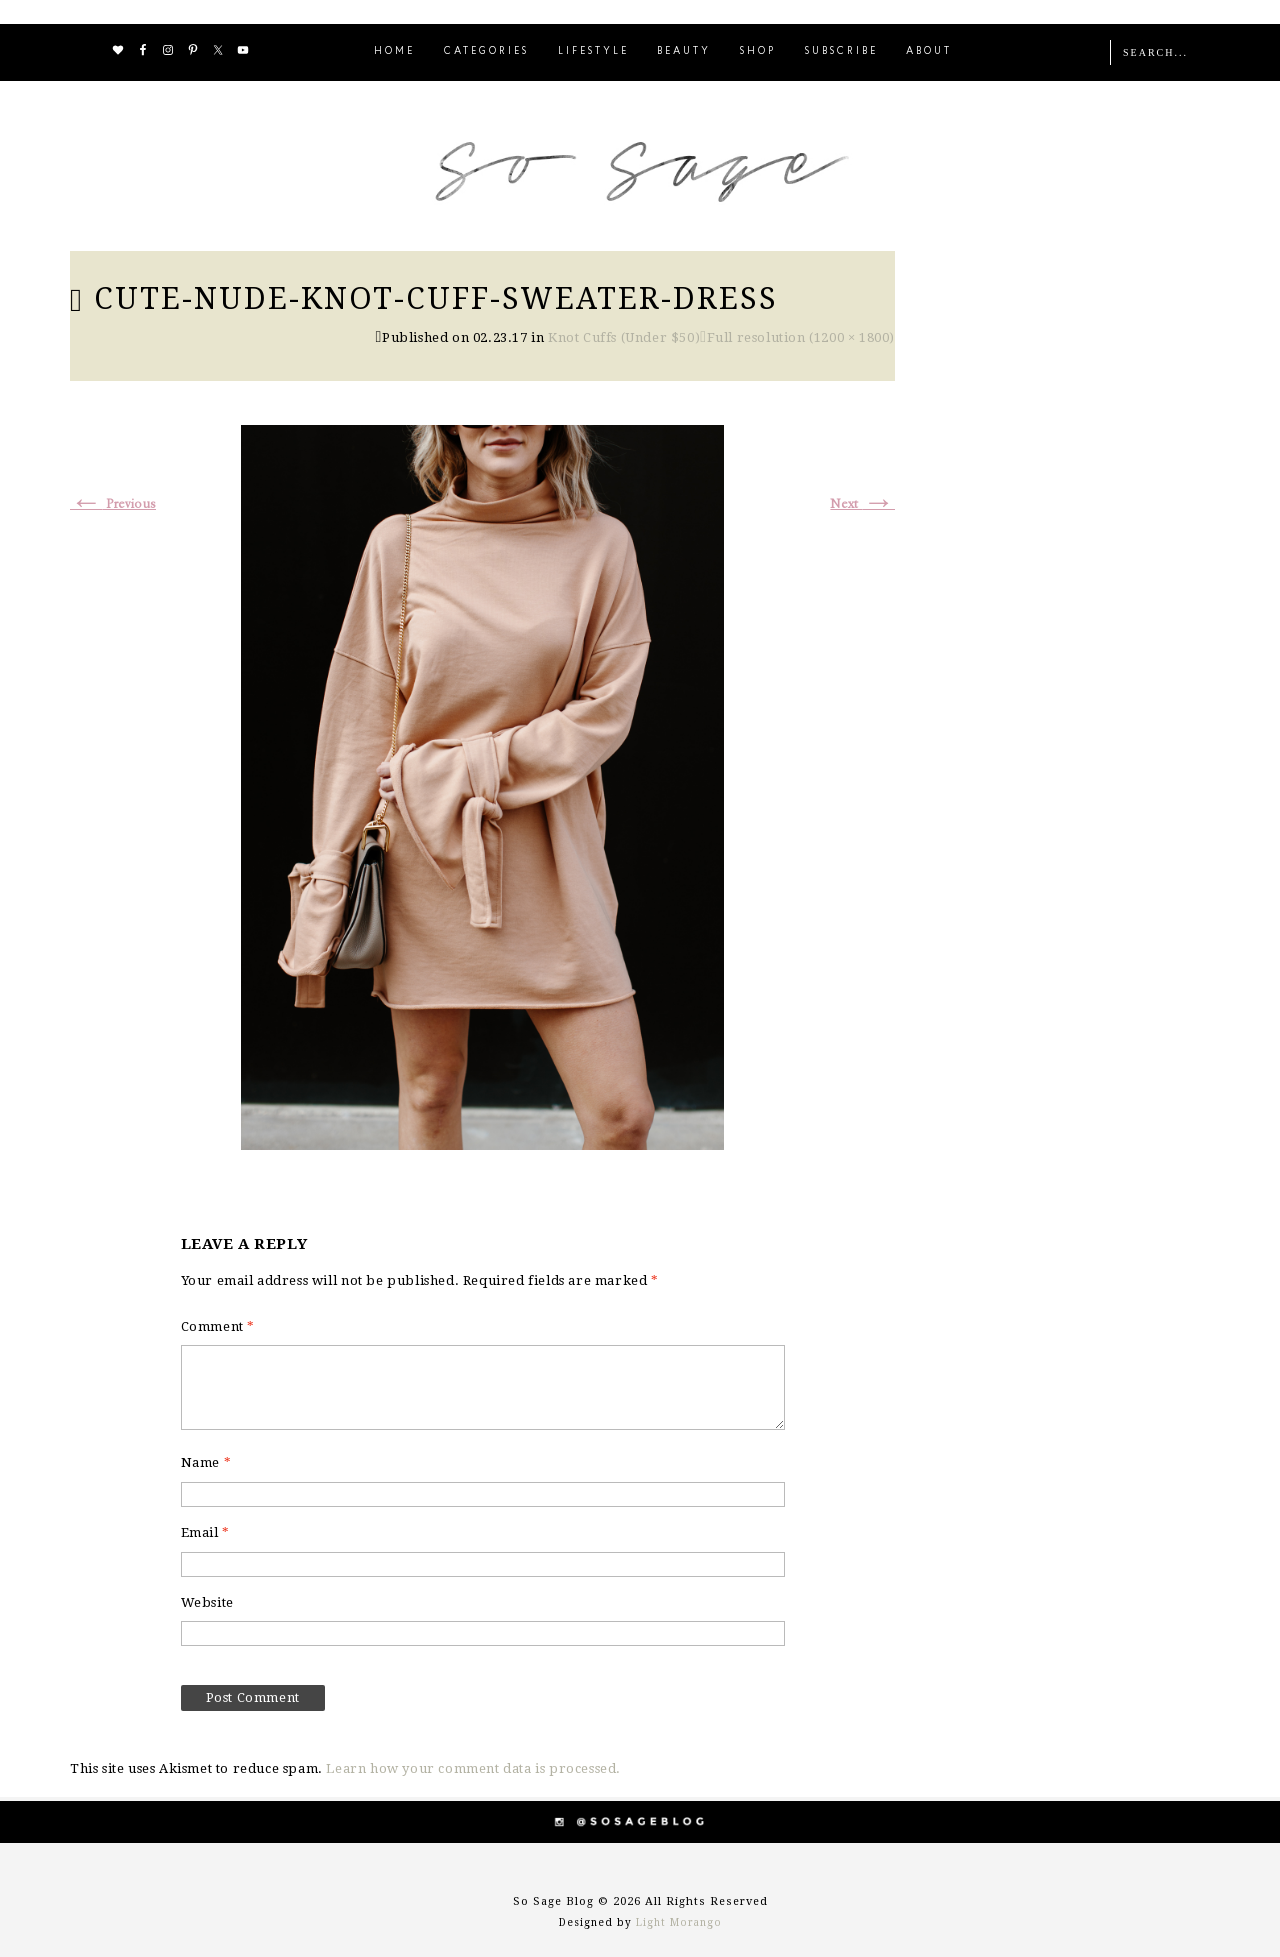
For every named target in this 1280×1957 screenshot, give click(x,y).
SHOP (758, 51)
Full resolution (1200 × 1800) (801, 337)
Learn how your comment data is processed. (473, 1768)
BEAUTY (684, 51)
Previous (113, 504)
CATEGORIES (486, 51)
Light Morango (679, 1922)
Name (206, 1462)
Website (207, 1602)
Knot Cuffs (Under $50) (624, 337)
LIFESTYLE (593, 51)
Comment (218, 1326)
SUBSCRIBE (841, 51)
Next (862, 504)
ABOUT (929, 51)
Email (205, 1532)
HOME (394, 51)
